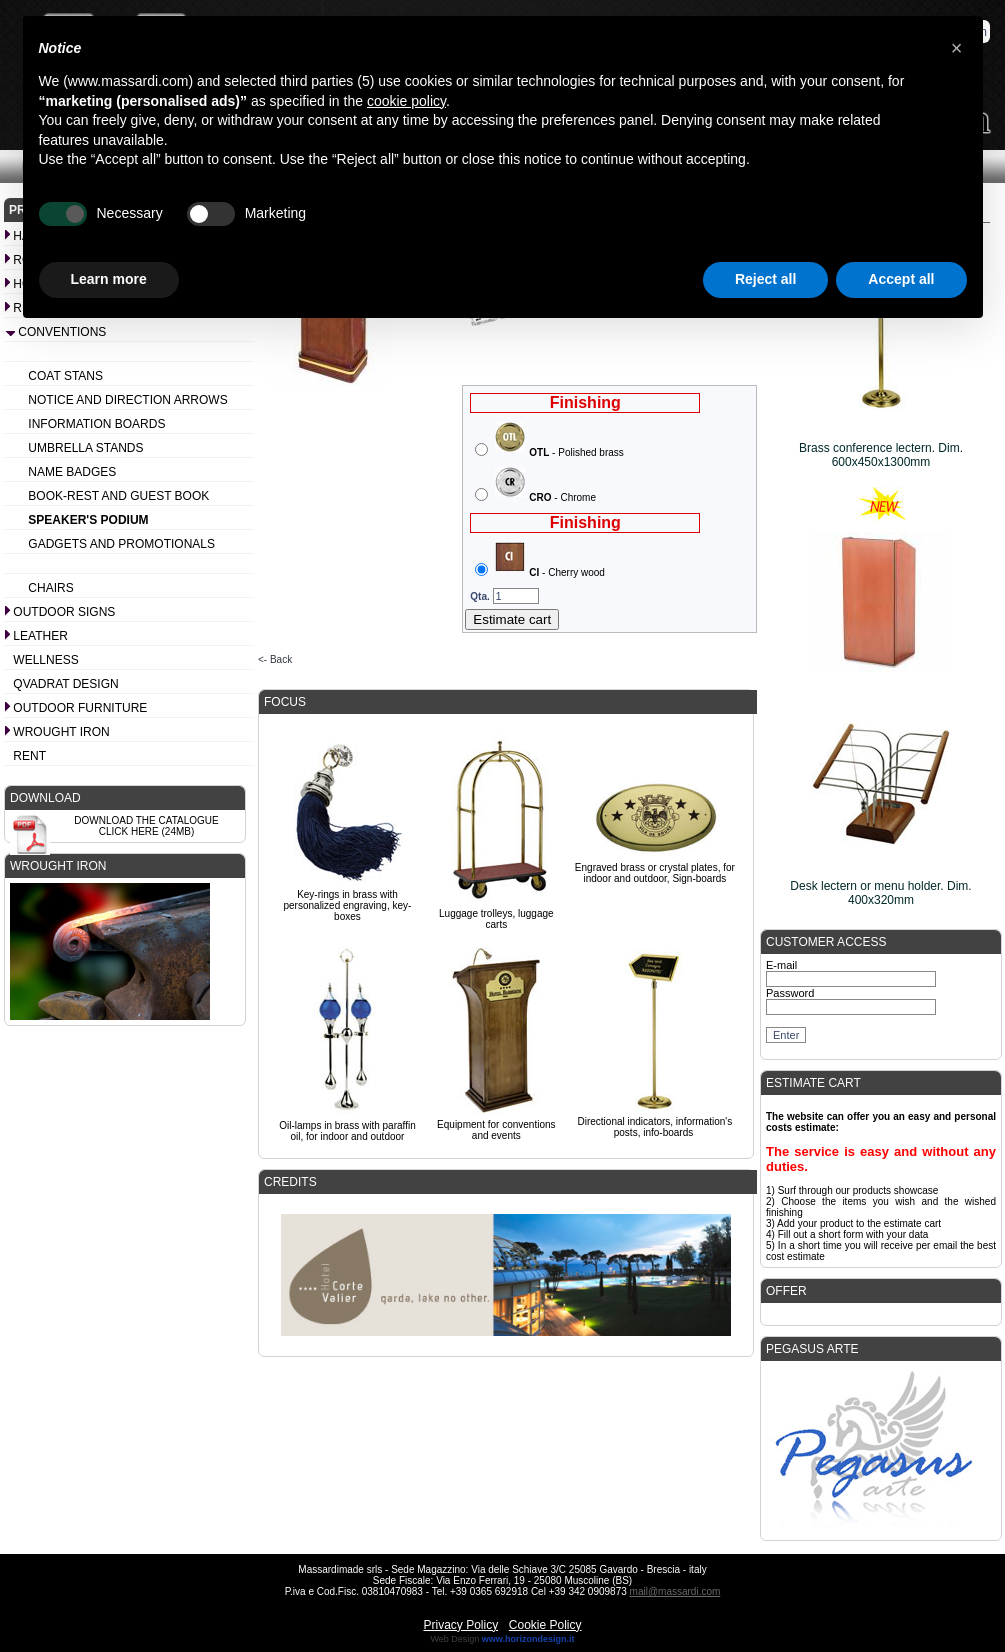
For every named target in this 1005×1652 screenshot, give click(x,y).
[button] (957, 48)
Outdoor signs (64, 612)
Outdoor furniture (80, 708)
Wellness (45, 660)
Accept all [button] (901, 279)
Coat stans (65, 376)
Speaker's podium (88, 520)
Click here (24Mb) (147, 831)
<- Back (275, 659)
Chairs (50, 588)
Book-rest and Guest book (118, 496)
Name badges (72, 472)
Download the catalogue (146, 820)
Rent (29, 756)
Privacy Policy (460, 1625)
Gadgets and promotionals (121, 544)
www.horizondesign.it (528, 1639)
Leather (40, 636)
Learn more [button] (109, 279)
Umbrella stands (85, 448)
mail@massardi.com (675, 1591)
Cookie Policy (545, 1625)
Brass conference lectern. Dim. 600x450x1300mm (881, 455)
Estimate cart (512, 619)
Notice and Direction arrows (127, 400)
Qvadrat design (65, 684)
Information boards (96, 424)
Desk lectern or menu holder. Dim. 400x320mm (880, 893)
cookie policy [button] (406, 101)
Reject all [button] (765, 279)
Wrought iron (61, 732)
